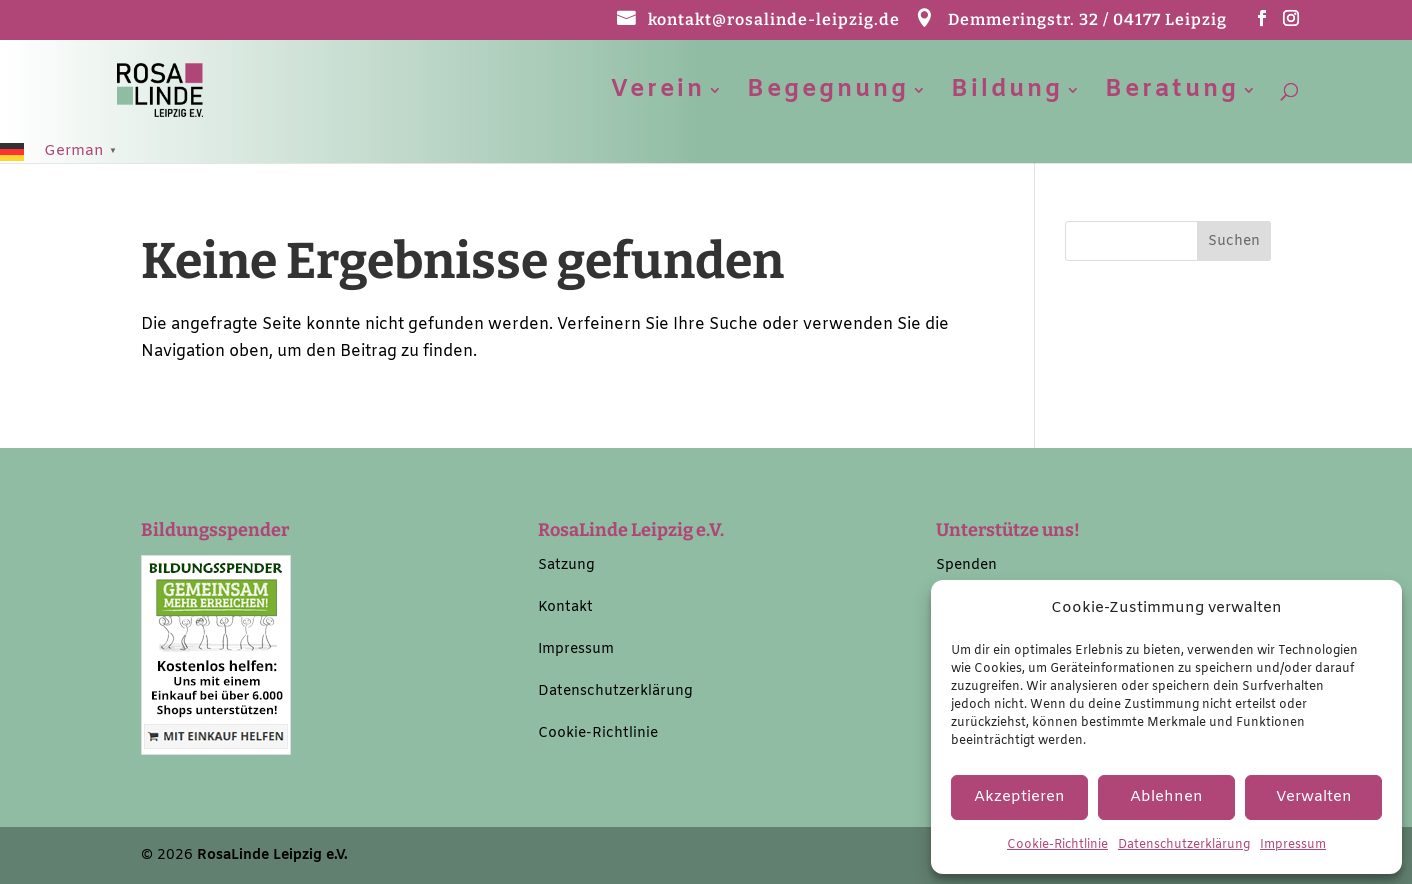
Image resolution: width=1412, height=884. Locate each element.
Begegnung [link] (828, 94)
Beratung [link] (1172, 94)
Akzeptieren (1019, 797)
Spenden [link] (966, 565)
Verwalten (1314, 797)
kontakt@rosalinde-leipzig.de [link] (774, 20)
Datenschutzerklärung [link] (1184, 845)
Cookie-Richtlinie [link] (1057, 845)
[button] (1262, 24)
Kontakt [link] (565, 607)
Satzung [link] (566, 565)
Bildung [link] (1007, 94)
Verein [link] (658, 94)
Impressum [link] (1293, 845)
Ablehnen (1166, 797)
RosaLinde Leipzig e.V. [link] (272, 855)
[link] (183, 89)
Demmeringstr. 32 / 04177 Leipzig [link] (1087, 20)
